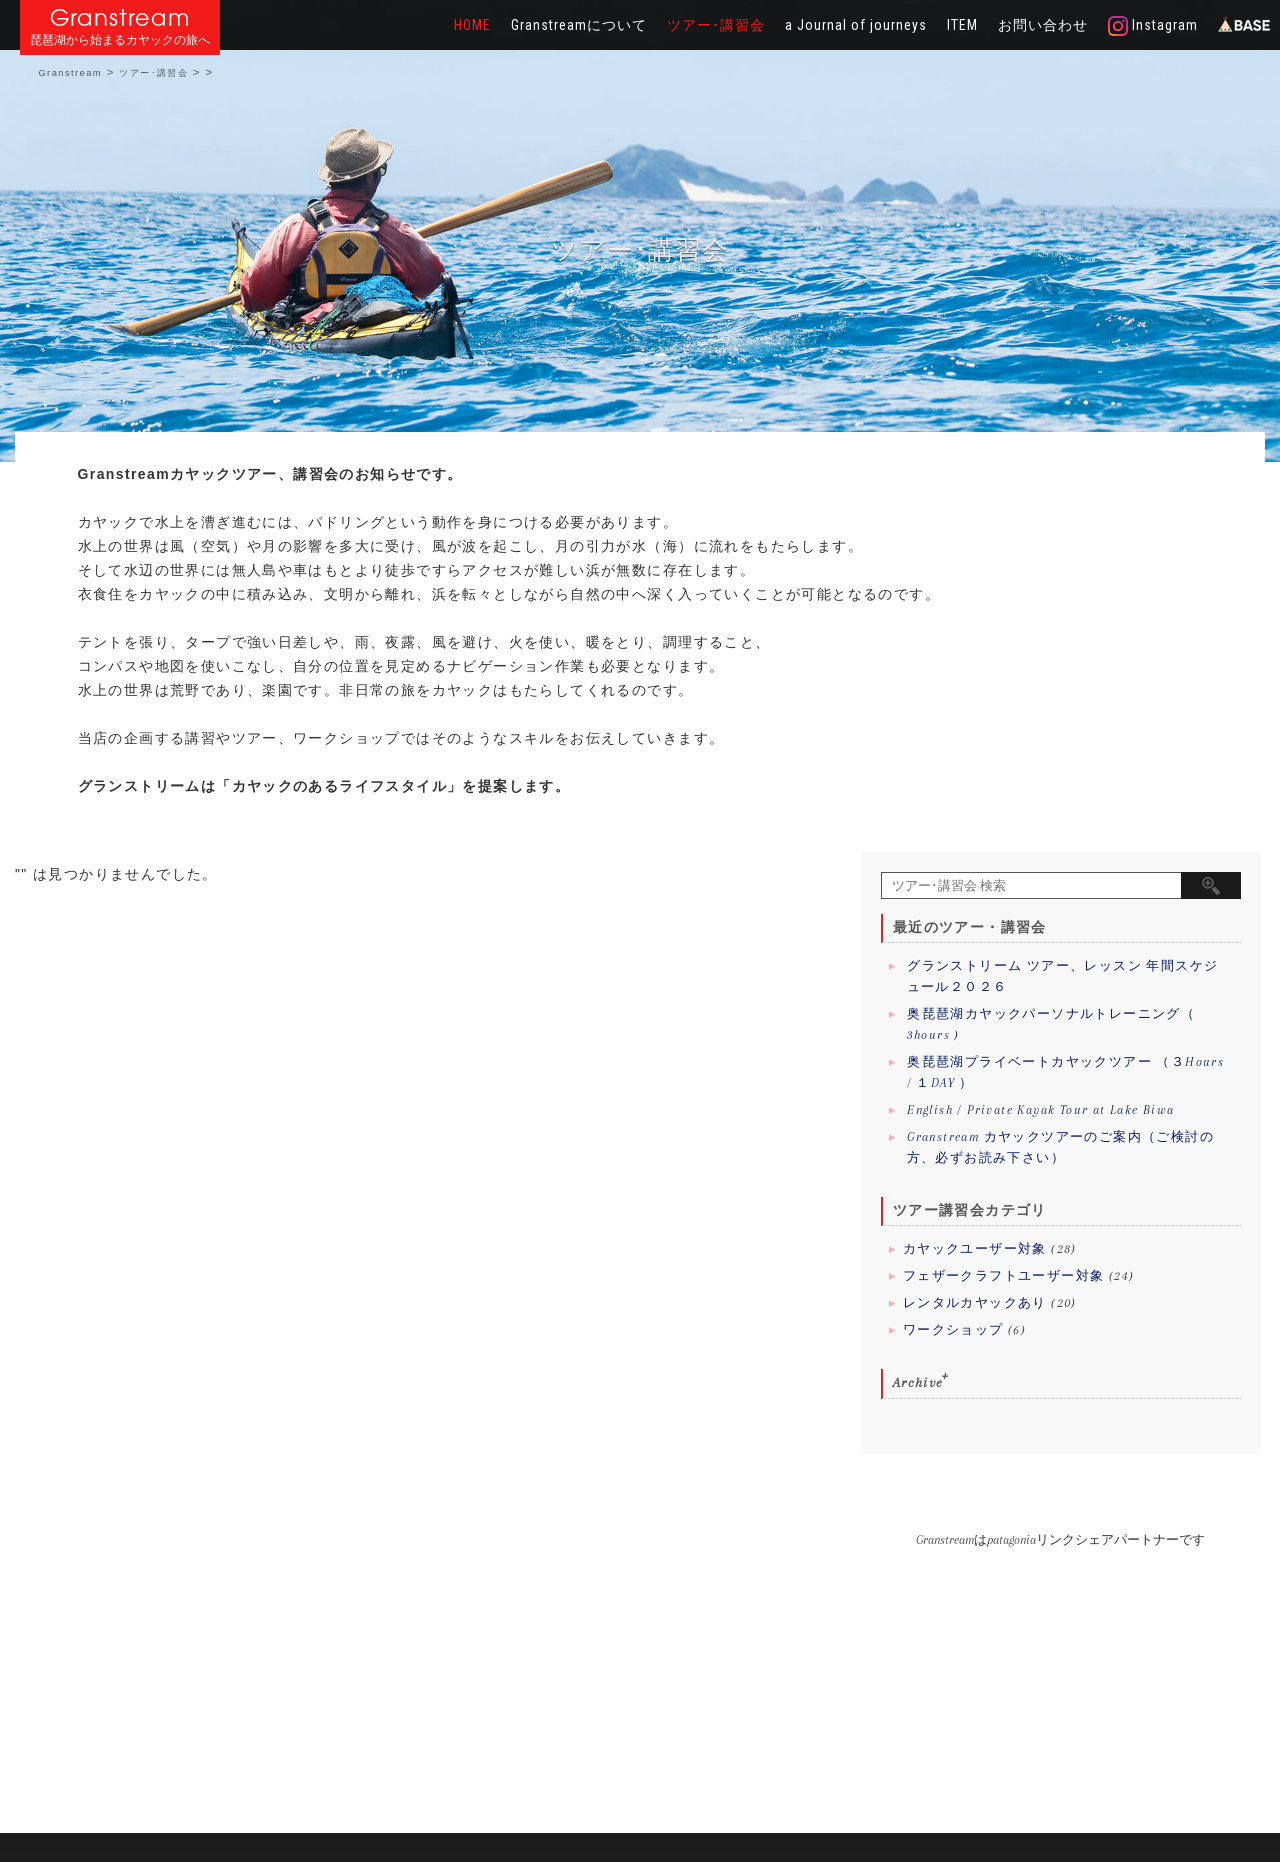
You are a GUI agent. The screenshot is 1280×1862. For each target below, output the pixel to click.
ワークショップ (953, 1330)
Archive (918, 1382)
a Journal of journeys (856, 25)
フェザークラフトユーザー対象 (1004, 1276)
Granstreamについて (579, 25)
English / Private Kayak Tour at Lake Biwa (1040, 1110)
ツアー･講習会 (716, 25)
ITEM (962, 25)
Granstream (120, 17)
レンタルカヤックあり (975, 1303)
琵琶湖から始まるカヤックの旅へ (120, 40)
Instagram (1153, 26)
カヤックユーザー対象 (975, 1249)
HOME (472, 25)
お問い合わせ (1043, 25)
